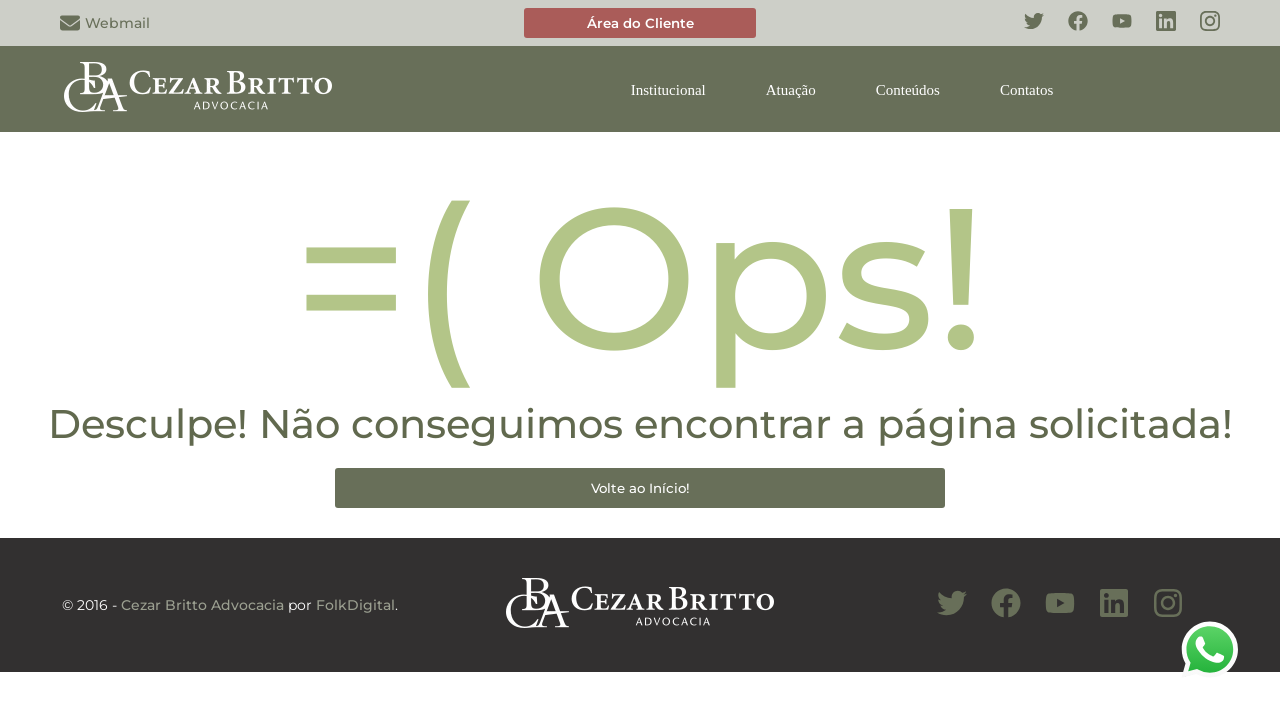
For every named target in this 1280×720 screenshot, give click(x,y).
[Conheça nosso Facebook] (1068, 32)
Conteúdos (908, 90)
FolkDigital (355, 605)
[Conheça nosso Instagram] (1200, 32)
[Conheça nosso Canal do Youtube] (1050, 614)
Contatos (1026, 90)
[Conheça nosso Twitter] (1024, 32)
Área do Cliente (640, 23)
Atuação (791, 90)
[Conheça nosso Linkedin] (1156, 32)
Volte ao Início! (640, 488)
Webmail (105, 23)
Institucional (668, 90)
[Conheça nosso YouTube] (1112, 32)
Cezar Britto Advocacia (202, 605)
